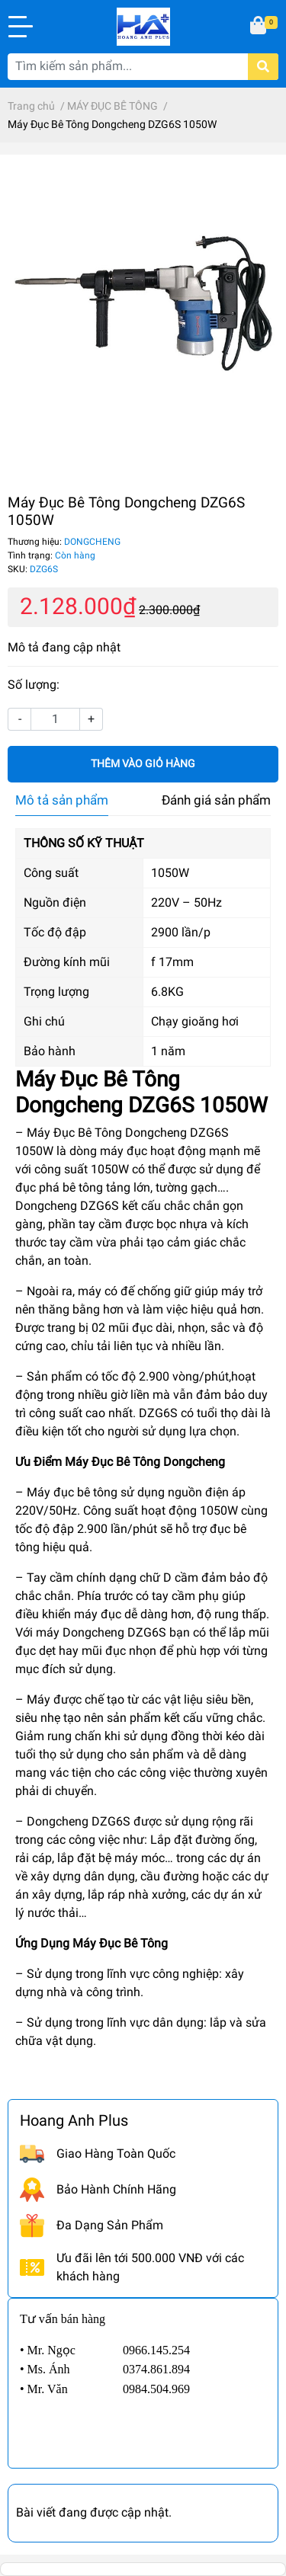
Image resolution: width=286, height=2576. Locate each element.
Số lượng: (33, 684)
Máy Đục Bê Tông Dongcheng (145, 1461)
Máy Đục (96, 1943)
